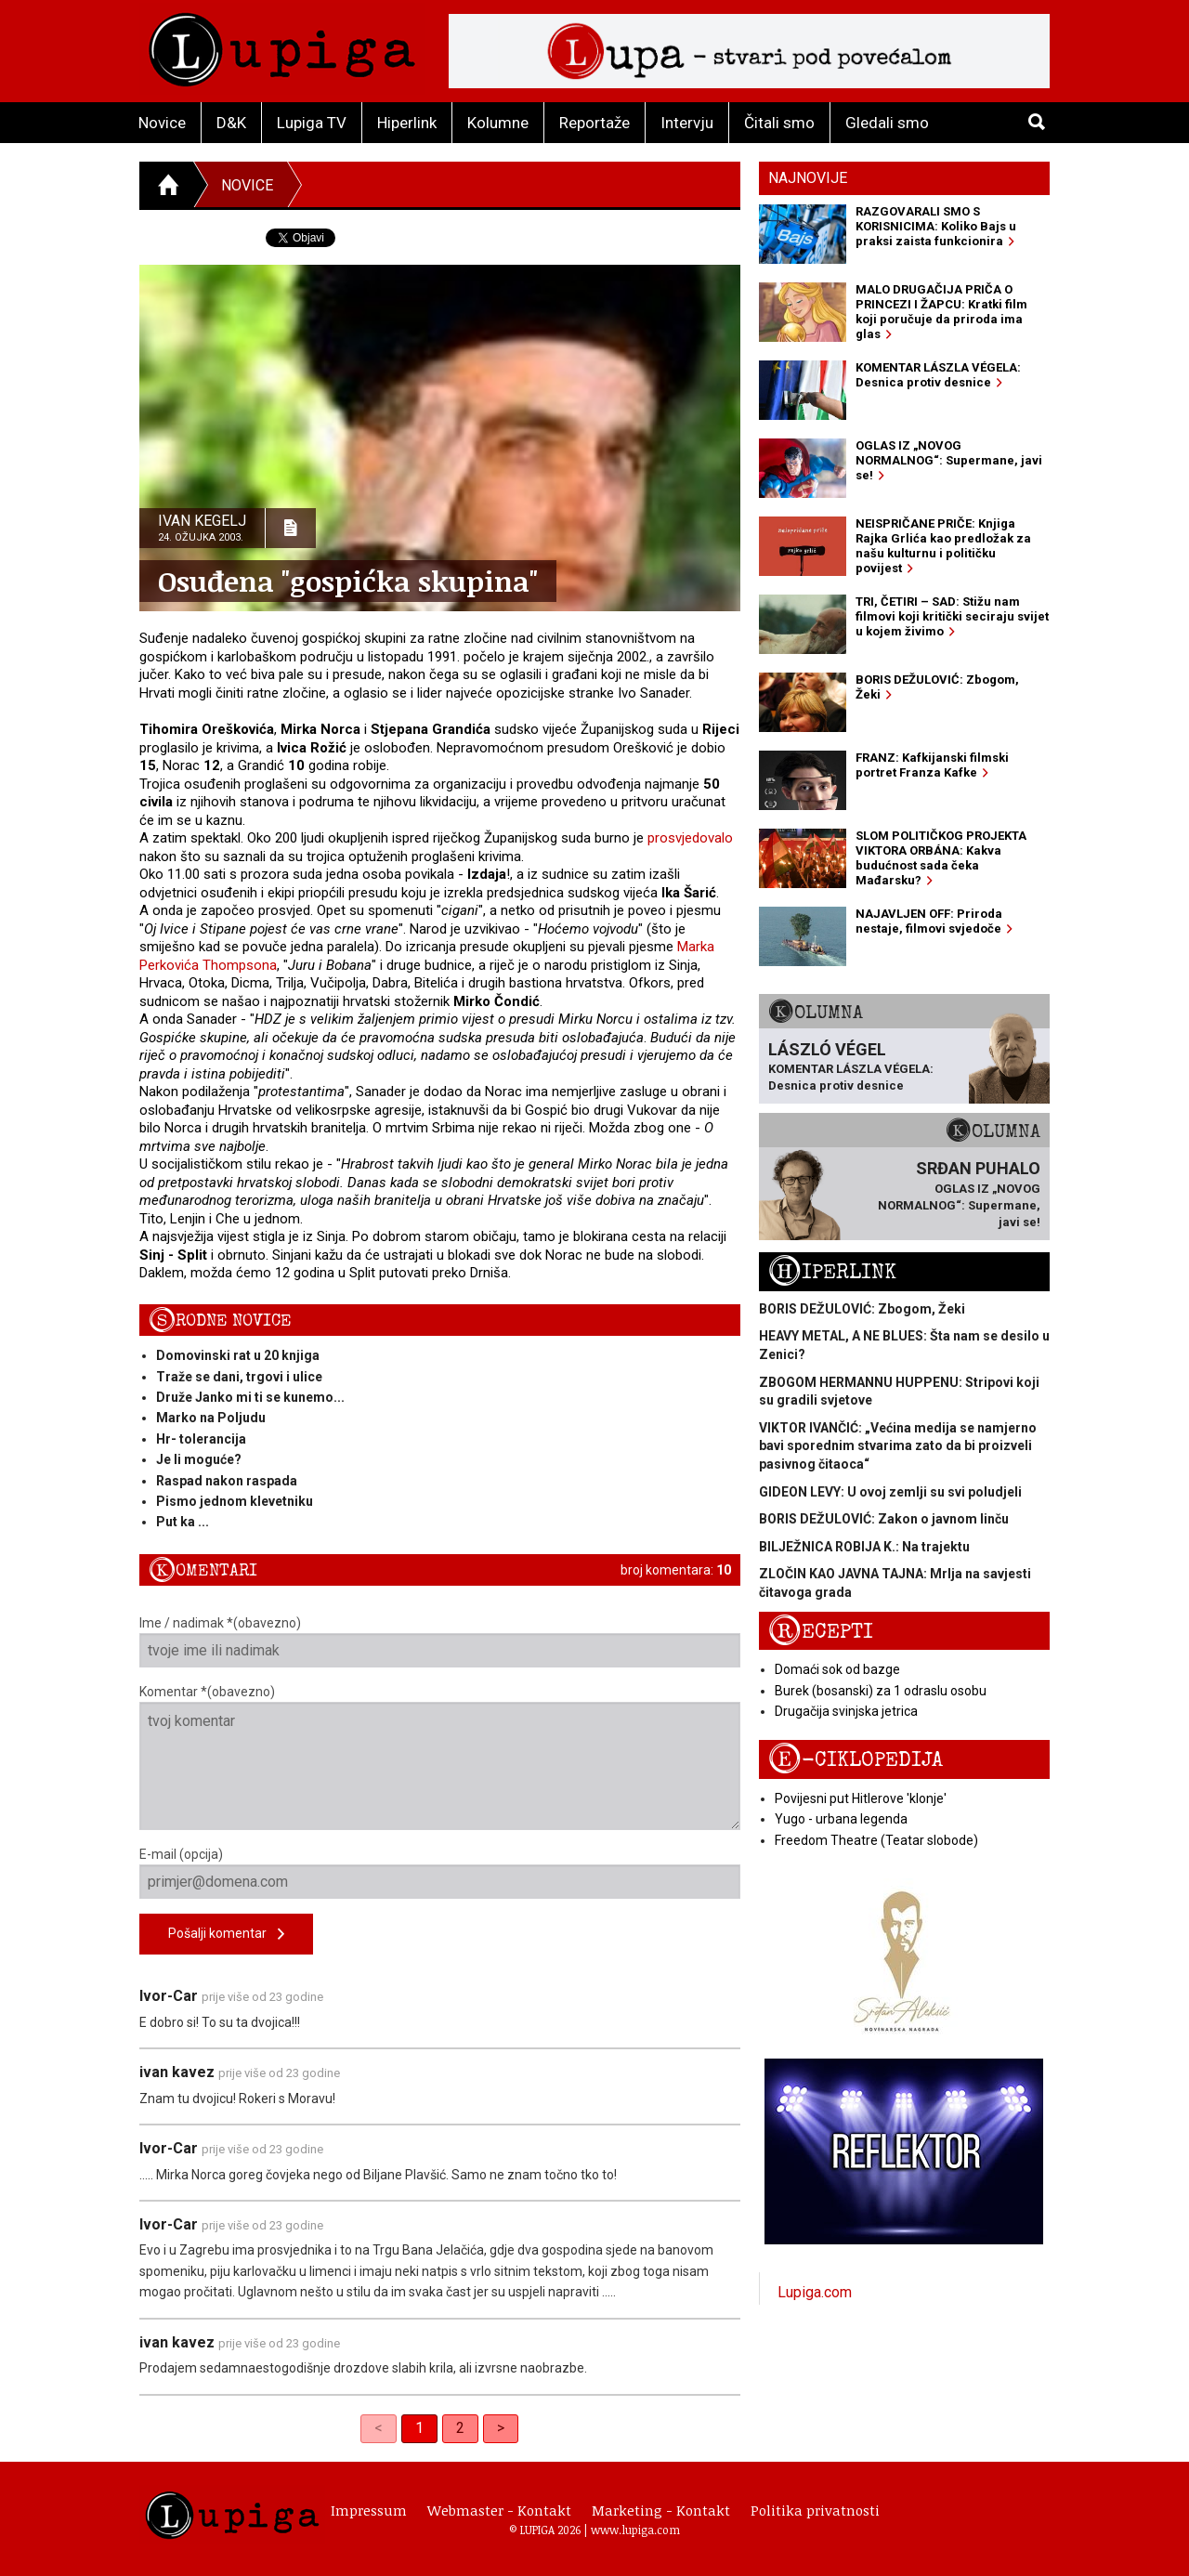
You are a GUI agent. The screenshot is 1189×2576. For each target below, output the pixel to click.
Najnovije (807, 178)
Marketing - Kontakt (661, 2510)
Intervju (686, 122)
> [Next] (500, 2428)
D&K (231, 122)
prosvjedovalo (690, 838)
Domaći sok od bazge (837, 1669)
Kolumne (498, 122)
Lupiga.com (814, 2292)
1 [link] (419, 2428)
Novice (162, 122)
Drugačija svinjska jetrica (846, 1711)
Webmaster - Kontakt (499, 2510)
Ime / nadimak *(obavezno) (439, 1641)
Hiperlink (407, 122)
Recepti (820, 1632)
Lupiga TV (311, 122)
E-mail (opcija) (439, 1873)
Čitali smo (779, 122)
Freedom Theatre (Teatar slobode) (876, 1840)
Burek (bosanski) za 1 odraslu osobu (880, 1690)
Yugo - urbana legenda (841, 1818)
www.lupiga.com (635, 2529)
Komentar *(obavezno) (439, 1757)
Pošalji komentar (226, 1934)
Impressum (369, 2510)
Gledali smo (887, 122)
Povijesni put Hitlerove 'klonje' (861, 1798)
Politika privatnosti (815, 2510)
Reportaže (594, 122)
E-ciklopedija (855, 1760)
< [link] (378, 2428)
